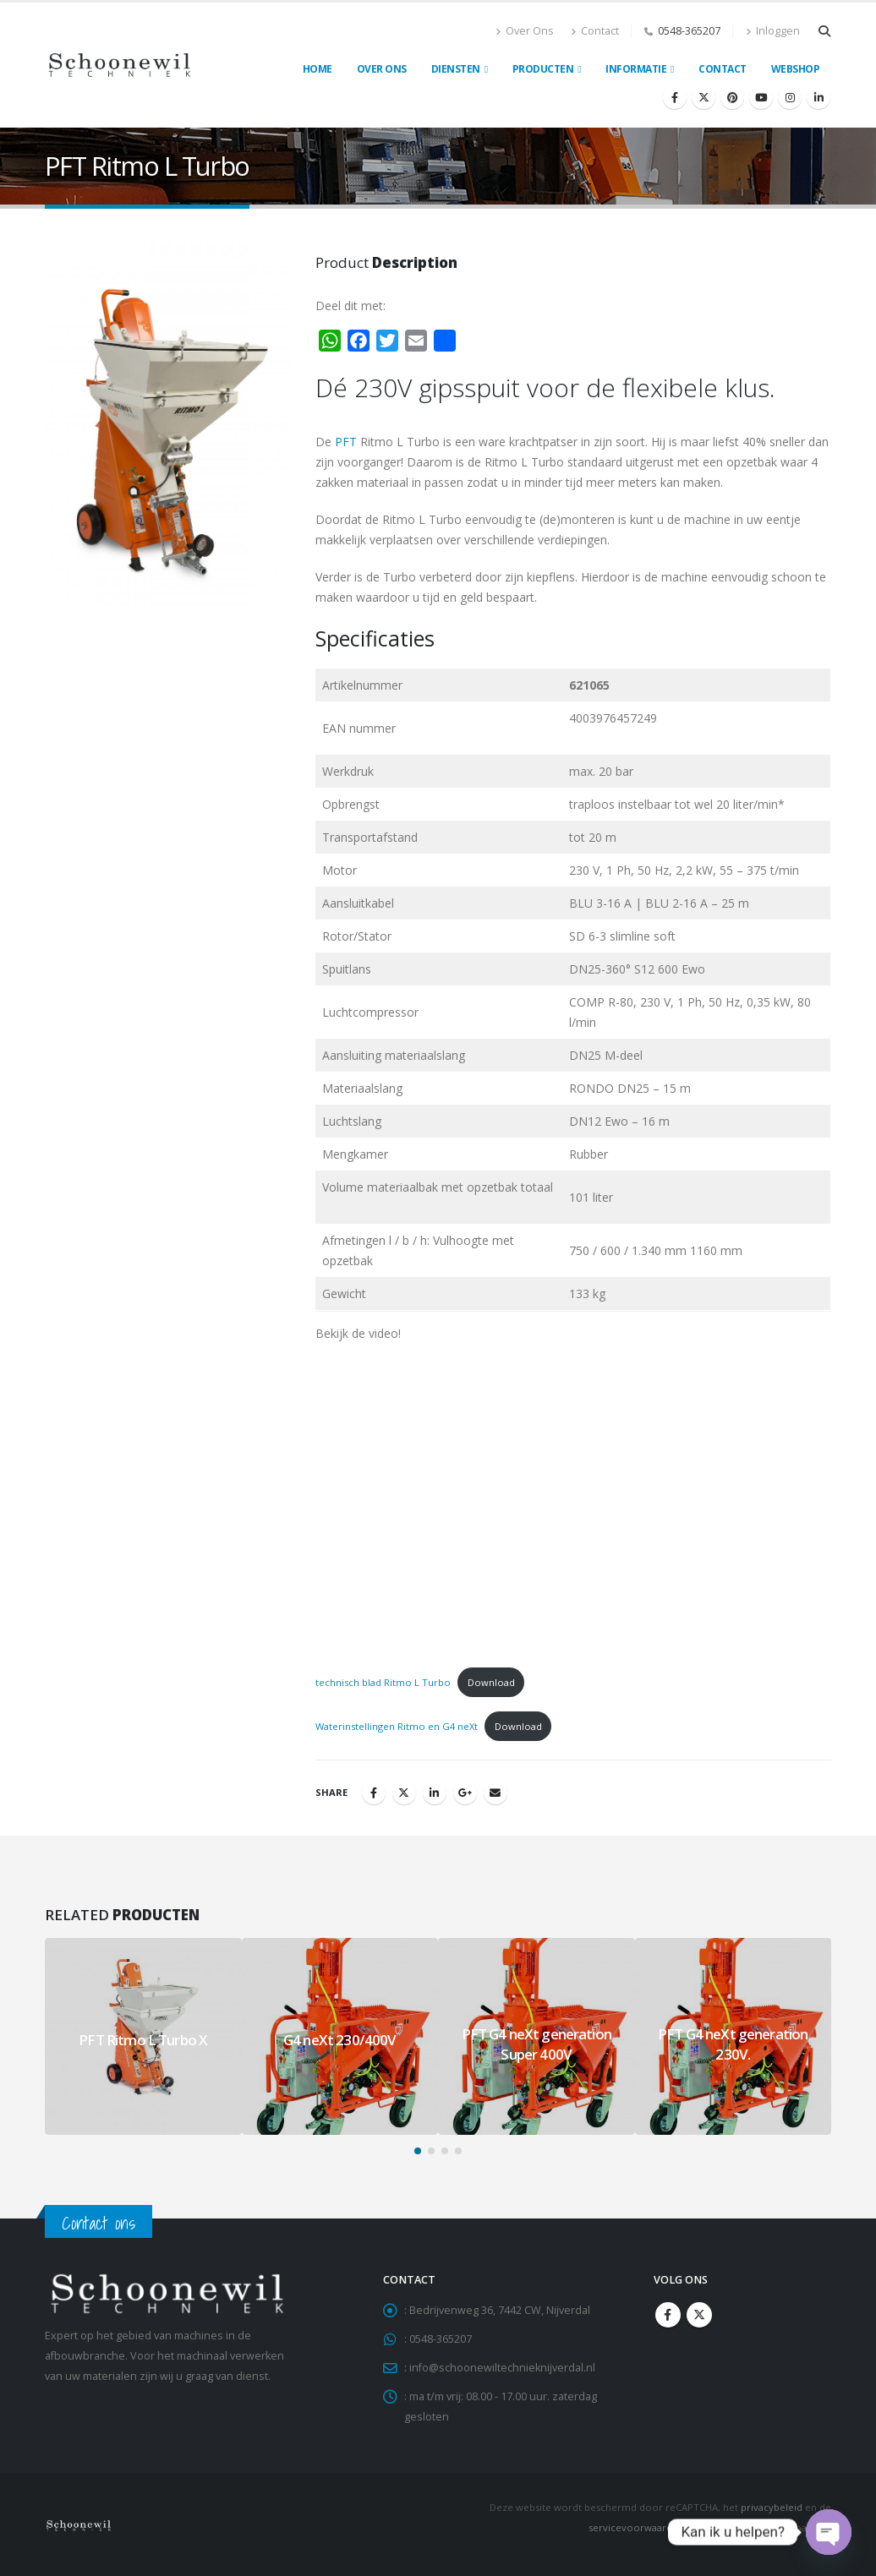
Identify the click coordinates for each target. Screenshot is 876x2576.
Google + (465, 1792)
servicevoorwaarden (636, 2527)
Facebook (374, 1792)
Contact (595, 31)
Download (491, 1682)
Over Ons (524, 31)
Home (317, 69)
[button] (824, 31)
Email (495, 1792)
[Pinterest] (732, 97)
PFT (346, 442)
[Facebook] (675, 97)
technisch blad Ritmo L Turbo (383, 1682)
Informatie (635, 69)
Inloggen (773, 31)
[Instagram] (790, 97)
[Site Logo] (119, 65)
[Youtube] (761, 97)
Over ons (382, 69)
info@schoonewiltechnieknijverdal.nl (502, 2367)
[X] (703, 97)
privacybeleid (771, 2507)
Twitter (404, 1792)
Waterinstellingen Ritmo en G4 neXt (396, 1726)
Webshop (795, 69)
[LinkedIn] (818, 97)
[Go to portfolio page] (143, 2036)
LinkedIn (434, 1792)
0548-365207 (689, 31)
